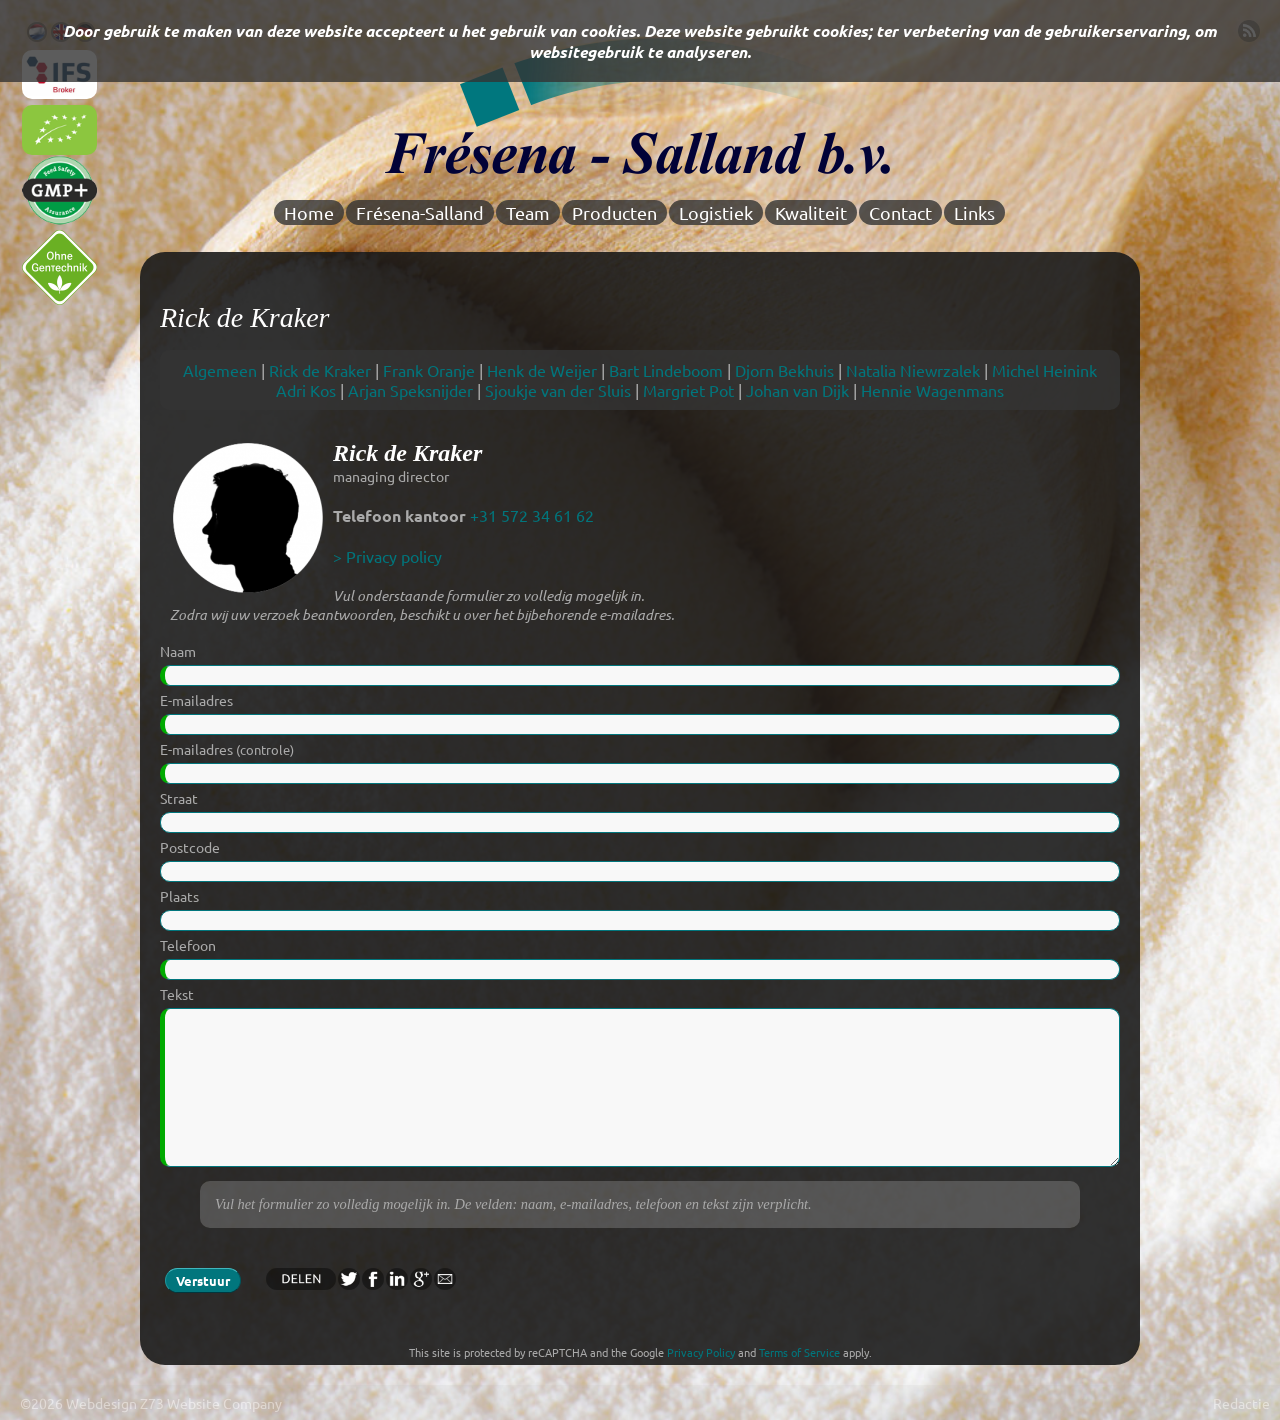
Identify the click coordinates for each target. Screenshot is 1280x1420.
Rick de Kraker (320, 370)
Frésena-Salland (420, 212)
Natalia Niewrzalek (913, 370)
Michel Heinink (1044, 370)
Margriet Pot (688, 390)
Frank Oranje (429, 370)
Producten (614, 212)
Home (309, 212)
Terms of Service (799, 1352)
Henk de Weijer (542, 370)
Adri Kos (306, 390)
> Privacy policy (387, 556)
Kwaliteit (811, 212)
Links (974, 212)
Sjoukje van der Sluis (558, 390)
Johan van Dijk (797, 390)
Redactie (1241, 1403)
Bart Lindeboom (666, 370)
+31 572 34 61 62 (532, 515)
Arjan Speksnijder (410, 390)
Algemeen (220, 370)
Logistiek (716, 212)
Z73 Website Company (211, 1403)
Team (528, 212)
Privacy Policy (701, 1352)
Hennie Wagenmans (932, 390)
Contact (900, 212)
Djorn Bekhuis (784, 370)
